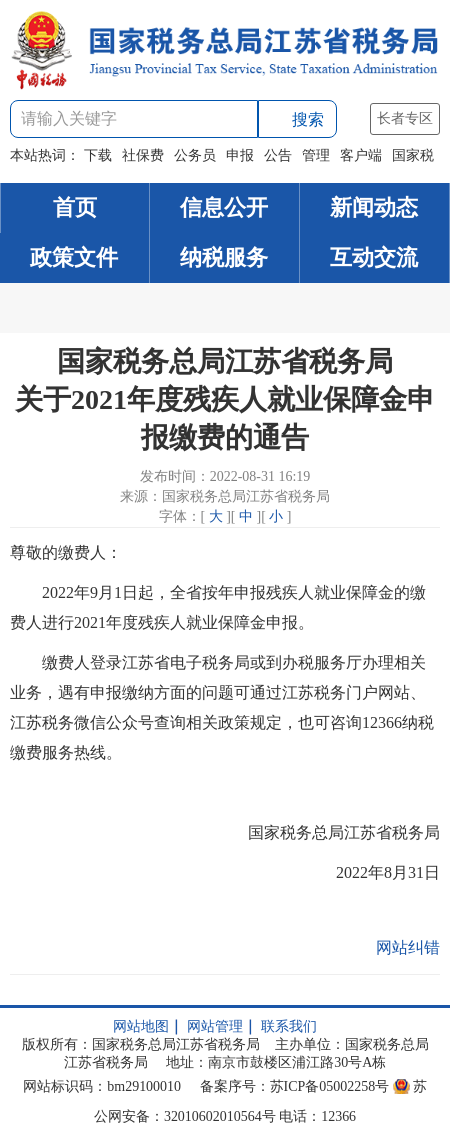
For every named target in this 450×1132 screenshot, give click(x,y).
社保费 (143, 155)
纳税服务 (224, 257)
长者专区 (405, 118)
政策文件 (74, 257)
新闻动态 (374, 207)
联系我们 (289, 1026)
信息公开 (224, 207)
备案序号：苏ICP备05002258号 (295, 1086)
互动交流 (374, 257)
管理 (316, 155)
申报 (240, 155)
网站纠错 (408, 947)
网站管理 (215, 1026)
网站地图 (141, 1026)
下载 (98, 155)
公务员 (195, 155)
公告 (278, 155)
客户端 (361, 155)
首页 (75, 207)
